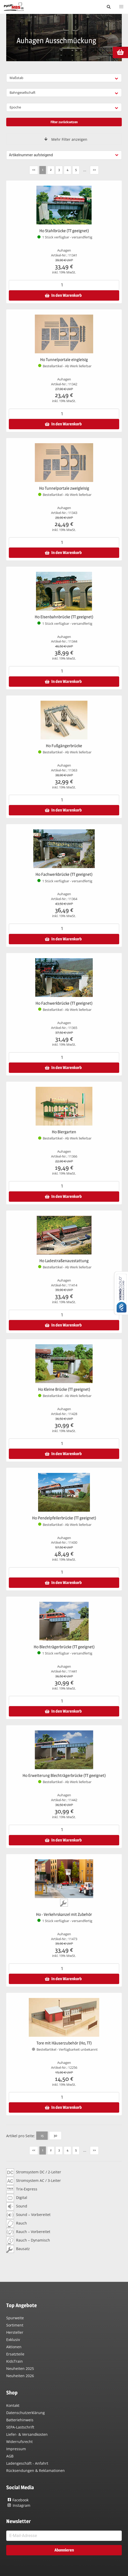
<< (33, 169)
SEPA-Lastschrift (20, 2427)
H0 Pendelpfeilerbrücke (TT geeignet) (64, 1518)
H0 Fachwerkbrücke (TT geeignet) (64, 874)
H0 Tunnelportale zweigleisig (64, 488)
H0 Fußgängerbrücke (64, 745)
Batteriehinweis (19, 2419)
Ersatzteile (15, 2354)
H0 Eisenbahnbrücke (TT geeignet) (64, 616)
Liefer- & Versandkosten (27, 2434)
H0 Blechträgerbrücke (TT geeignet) (64, 1646)
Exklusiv (13, 2339)
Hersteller (14, 2332)
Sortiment (14, 2325)
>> (94, 169)
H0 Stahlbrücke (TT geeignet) (64, 230)
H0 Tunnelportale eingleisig (64, 359)
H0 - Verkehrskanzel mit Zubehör (64, 1914)
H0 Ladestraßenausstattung (64, 1260)
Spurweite (15, 2317)
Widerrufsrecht (19, 2441)
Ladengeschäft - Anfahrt (27, 2463)
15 (42, 2135)
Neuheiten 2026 (20, 2375)
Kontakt (12, 2405)
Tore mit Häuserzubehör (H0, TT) (64, 2043)
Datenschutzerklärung (25, 2412)
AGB (9, 2456)
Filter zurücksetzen (64, 122)
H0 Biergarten (64, 1131)
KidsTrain (14, 2361)
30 (55, 2135)
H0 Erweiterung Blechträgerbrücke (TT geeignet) (64, 1775)
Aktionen (14, 2346)
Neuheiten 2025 (20, 2368)
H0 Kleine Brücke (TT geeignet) (64, 1389)
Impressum (16, 2448)
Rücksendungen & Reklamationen (35, 2470)
